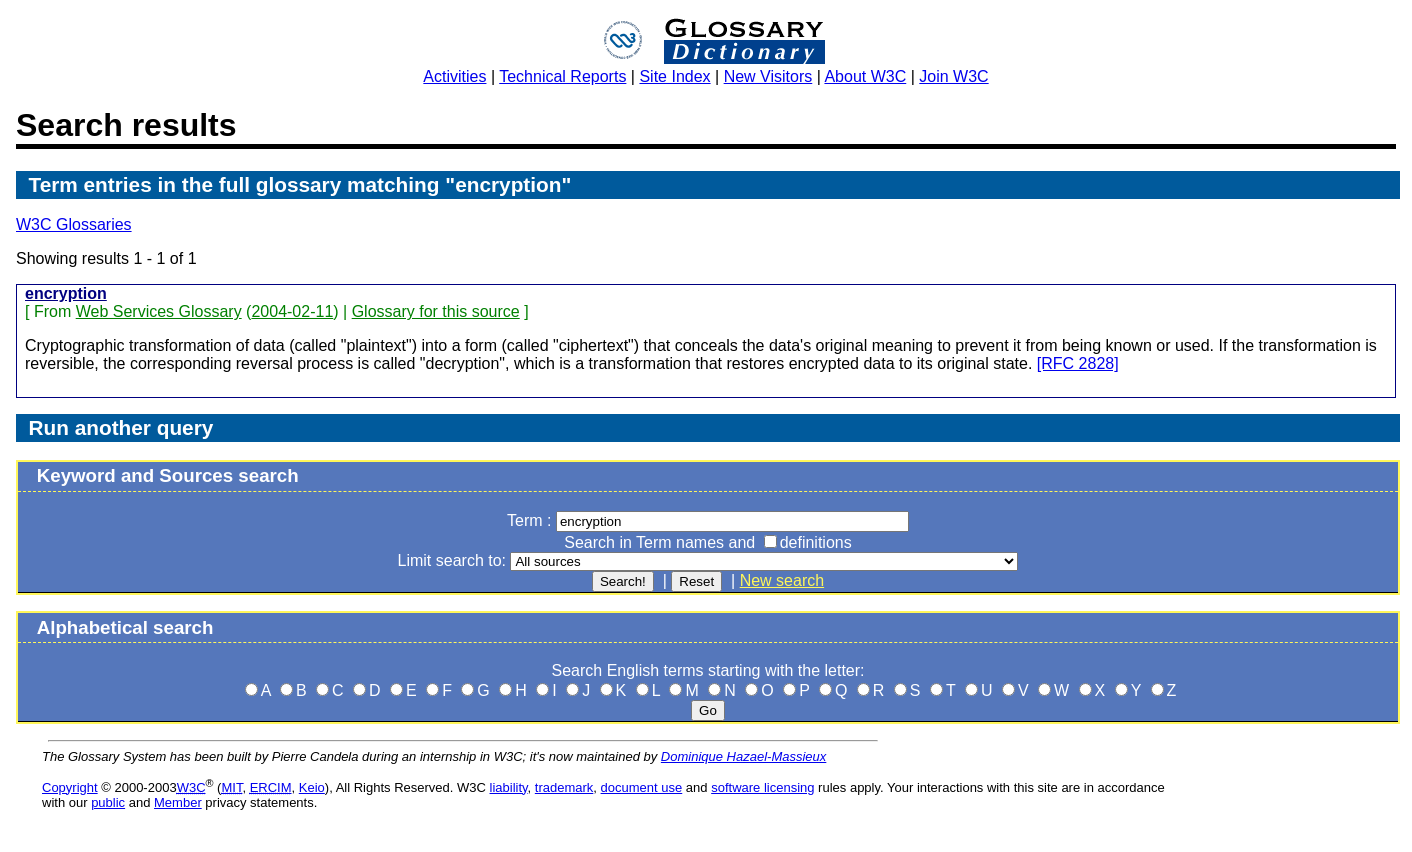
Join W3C (953, 76)
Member (178, 802)
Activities (454, 76)
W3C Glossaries (74, 224)
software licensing (762, 787)
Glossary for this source (436, 311)
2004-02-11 (292, 311)
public (108, 802)
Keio (312, 787)
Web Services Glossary (159, 311)
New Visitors (768, 76)
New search (782, 580)
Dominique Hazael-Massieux (743, 756)
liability (509, 787)
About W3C (865, 76)
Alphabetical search (125, 627)
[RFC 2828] (1078, 363)
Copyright (70, 787)
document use (642, 787)
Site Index (674, 76)
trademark (564, 787)
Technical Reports (562, 76)
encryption (66, 293)
